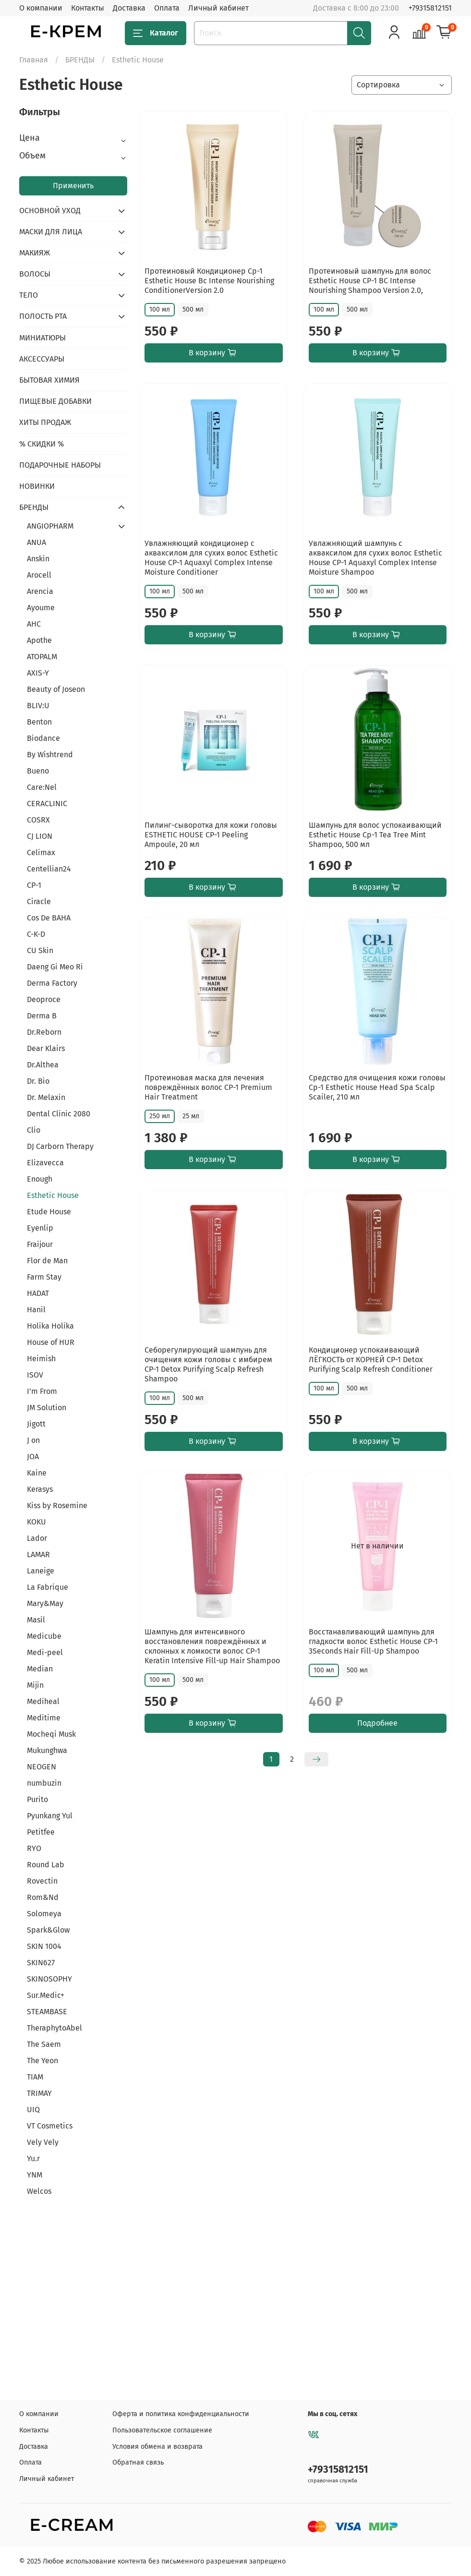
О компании (40, 7)
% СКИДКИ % (41, 443)
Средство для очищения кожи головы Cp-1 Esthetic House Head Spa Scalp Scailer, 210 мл (377, 1087)
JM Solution (46, 1407)
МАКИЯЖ (34, 252)
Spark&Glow (48, 1930)
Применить (73, 185)
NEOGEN (41, 1766)
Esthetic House (53, 1195)
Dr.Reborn (44, 1032)
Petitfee (41, 1832)
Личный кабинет (218, 7)
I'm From (42, 1391)
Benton (39, 721)
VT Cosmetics (49, 2125)
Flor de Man (47, 1260)
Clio (33, 1130)
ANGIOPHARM (50, 526)
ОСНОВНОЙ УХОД (50, 210)
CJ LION (39, 836)
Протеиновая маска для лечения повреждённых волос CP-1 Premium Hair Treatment (208, 1087)
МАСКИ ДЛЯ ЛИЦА (50, 231)
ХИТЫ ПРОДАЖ (45, 422)
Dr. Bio (38, 1081)
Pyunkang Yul (49, 1815)
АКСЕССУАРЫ (41, 358)
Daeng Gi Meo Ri (55, 966)
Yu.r (33, 2158)
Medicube (44, 1636)
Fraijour (40, 1244)
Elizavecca (45, 1162)
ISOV (35, 1374)
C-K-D (36, 934)
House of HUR (50, 1342)
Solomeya (44, 1913)
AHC (34, 624)
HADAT (38, 1293)
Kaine (37, 1472)
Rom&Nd (43, 1897)
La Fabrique (47, 1587)
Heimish (41, 1358)
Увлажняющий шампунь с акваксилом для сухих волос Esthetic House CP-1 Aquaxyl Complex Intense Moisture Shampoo (375, 558)
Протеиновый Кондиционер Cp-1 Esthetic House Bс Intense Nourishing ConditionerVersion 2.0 (209, 280)
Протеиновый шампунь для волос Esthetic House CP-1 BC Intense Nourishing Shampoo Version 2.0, (370, 280)
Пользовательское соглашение (162, 2430)
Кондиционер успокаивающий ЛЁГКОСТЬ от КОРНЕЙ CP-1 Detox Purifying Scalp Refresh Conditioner (371, 1359)
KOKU (36, 1521)
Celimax (41, 852)
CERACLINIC (47, 803)
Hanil (36, 1309)
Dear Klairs (46, 1048)
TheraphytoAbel (54, 2027)
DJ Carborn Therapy (60, 1146)
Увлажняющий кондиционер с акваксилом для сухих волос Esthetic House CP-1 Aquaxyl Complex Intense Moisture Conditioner (211, 558)
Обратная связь (138, 2462)
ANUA (36, 542)
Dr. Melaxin (46, 1097)
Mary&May (45, 1603)
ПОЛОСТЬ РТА (43, 316)
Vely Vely (43, 2142)
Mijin (35, 1685)
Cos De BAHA (49, 917)
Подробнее (377, 1723)
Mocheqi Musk (51, 1734)
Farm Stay (44, 1277)
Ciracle (39, 901)
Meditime (43, 1717)
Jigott (36, 1423)
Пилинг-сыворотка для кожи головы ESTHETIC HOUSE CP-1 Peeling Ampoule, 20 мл (211, 835)
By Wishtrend (50, 754)
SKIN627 (41, 1962)
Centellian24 (49, 868)
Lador (37, 1538)
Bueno (38, 770)
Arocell (39, 575)
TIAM (35, 2076)
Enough (39, 1179)
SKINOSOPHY (49, 1978)
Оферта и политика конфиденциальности (180, 2414)
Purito (37, 1799)
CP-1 (34, 885)
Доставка (129, 7)
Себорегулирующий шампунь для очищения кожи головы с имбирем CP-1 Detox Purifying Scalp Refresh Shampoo (208, 1364)
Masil (36, 1619)
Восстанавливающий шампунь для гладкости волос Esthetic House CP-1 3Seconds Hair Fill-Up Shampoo (373, 1641)
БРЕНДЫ (80, 59)
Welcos (39, 2191)
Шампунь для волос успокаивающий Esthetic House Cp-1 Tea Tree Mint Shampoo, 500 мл (375, 835)
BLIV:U (38, 705)
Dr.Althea (43, 1064)
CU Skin (40, 950)
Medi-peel (45, 1652)
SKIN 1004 (44, 1946)
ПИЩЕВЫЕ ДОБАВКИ (55, 401)
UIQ (33, 2109)
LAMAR (38, 1554)
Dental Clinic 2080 (58, 1113)
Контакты (87, 7)
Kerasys (40, 1489)
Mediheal (43, 1701)
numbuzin (44, 1783)
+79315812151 (430, 7)
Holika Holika (50, 1325)
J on (33, 1440)
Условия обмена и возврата (157, 2447)
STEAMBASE (47, 2011)
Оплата (167, 7)
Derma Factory (52, 983)
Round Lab (45, 1864)
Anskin (38, 558)
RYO (34, 1848)
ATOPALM (42, 656)
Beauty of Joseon (56, 689)
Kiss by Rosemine (57, 1505)
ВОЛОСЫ (34, 273)
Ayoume (41, 607)
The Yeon (42, 2060)
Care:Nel (42, 787)
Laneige (40, 1570)
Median (40, 1668)
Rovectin (42, 1881)
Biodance (43, 738)
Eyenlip (40, 1228)
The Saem (44, 2044)
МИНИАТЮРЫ (42, 337)
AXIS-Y (38, 672)
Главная (33, 59)
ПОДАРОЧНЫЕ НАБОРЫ (60, 465)
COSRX (38, 819)
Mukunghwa (47, 1750)
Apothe (39, 640)
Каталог (155, 33)
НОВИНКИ (37, 486)
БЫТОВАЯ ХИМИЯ (49, 380)
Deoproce (43, 999)
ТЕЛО (28, 295)
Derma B (42, 1015)
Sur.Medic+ (45, 1995)
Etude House (49, 1211)
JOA (33, 1456)
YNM (34, 2174)
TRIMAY (39, 2093)
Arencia (40, 591)
